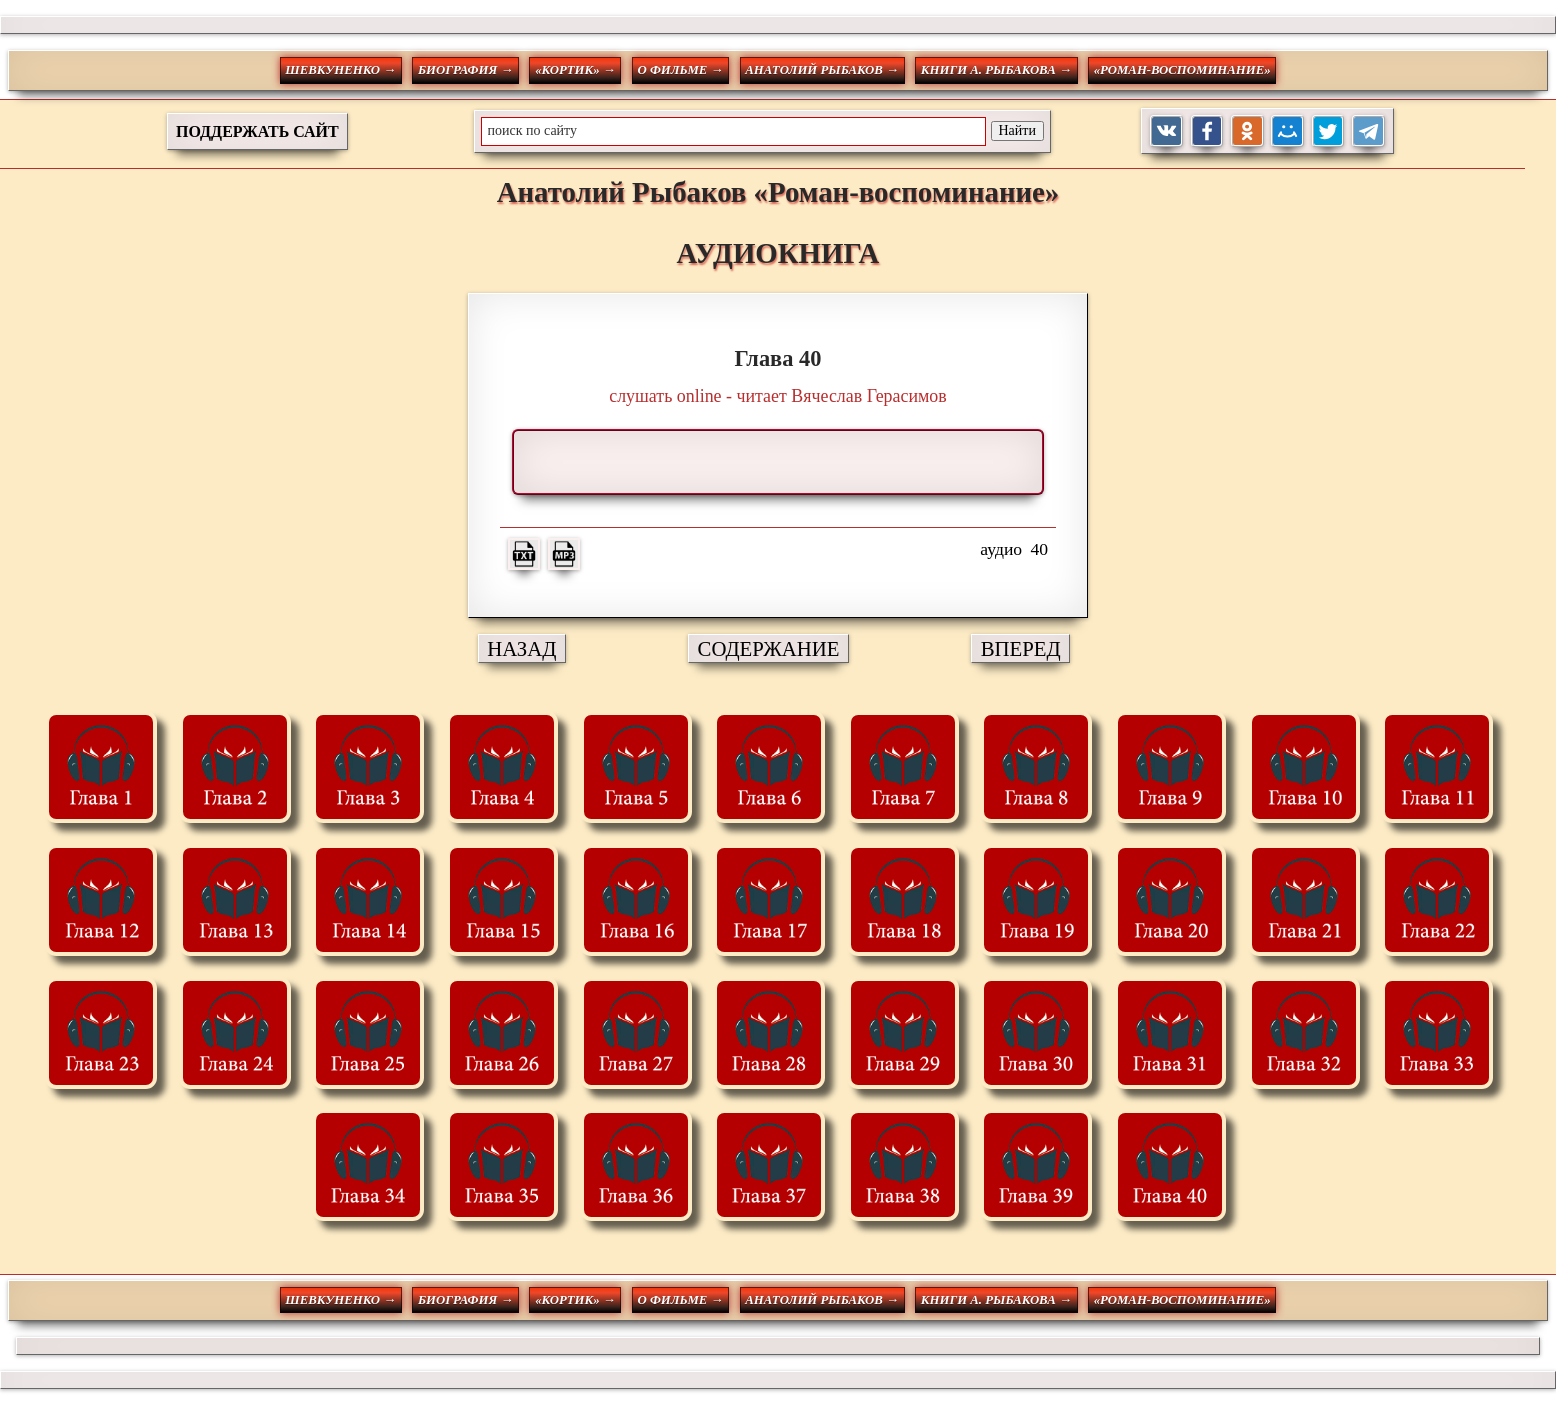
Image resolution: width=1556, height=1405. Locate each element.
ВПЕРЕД (1021, 648)
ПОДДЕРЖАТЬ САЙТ (257, 131)
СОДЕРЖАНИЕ (769, 648)
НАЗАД (521, 648)
